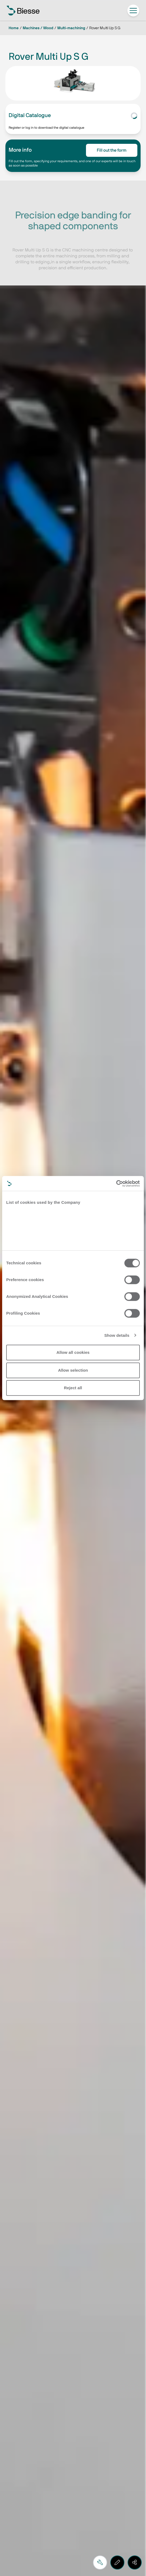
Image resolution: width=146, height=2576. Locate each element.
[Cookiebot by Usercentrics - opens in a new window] (116, 1183)
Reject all (73, 1387)
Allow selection (73, 1370)
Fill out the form (112, 150)
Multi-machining (71, 28)
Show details (117, 1335)
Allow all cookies (73, 1352)
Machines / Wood (38, 28)
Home (14, 28)
